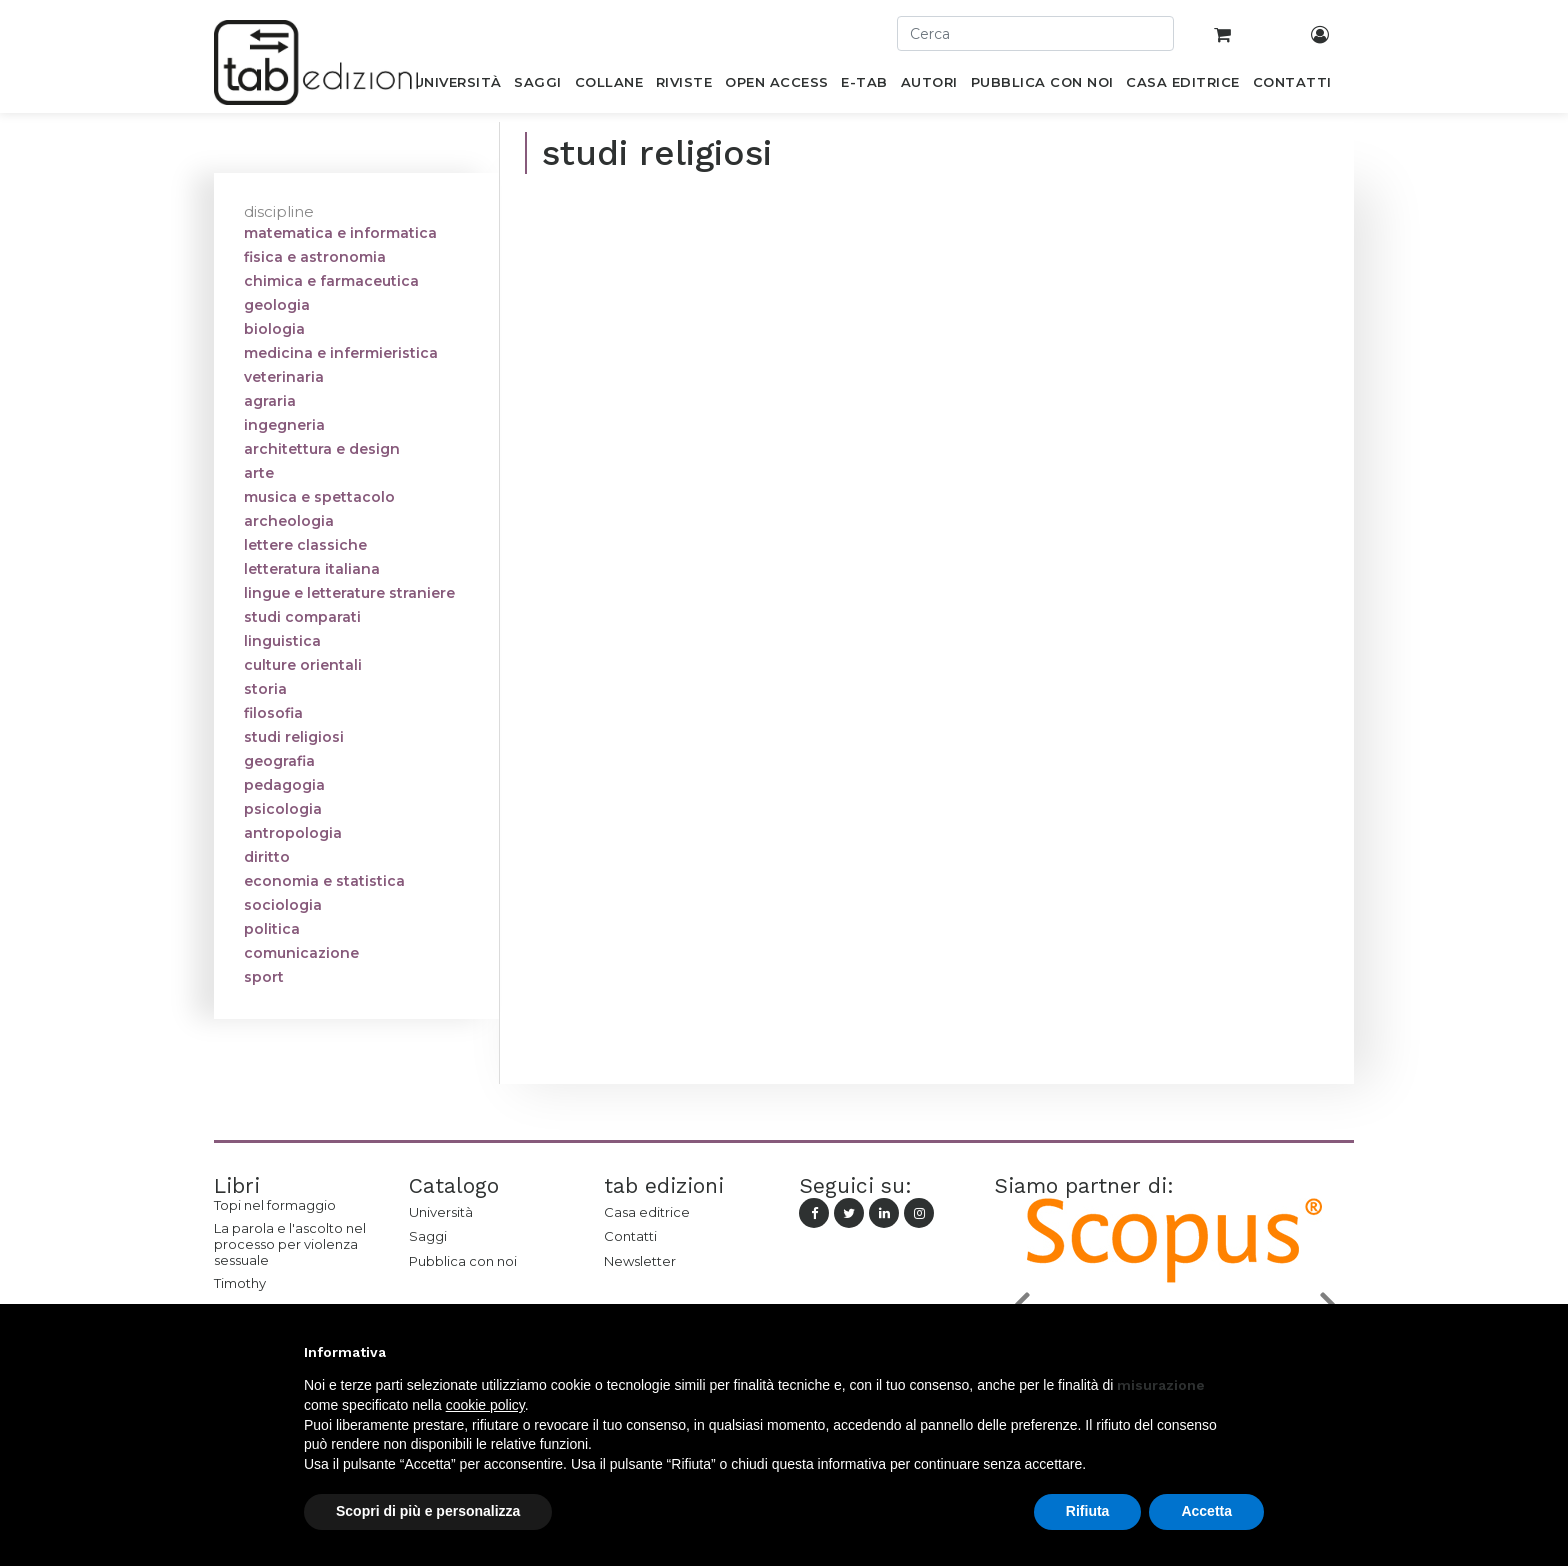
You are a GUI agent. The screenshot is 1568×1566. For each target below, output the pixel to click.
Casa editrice (647, 1212)
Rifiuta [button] (1088, 1511)
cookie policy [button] (485, 1405)
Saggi (428, 1236)
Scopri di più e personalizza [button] (428, 1511)
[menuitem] (457, 86)
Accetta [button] (1206, 1511)
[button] (1254, 1352)
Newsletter (640, 1261)
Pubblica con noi (463, 1261)
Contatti (630, 1236)
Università (441, 1212)
